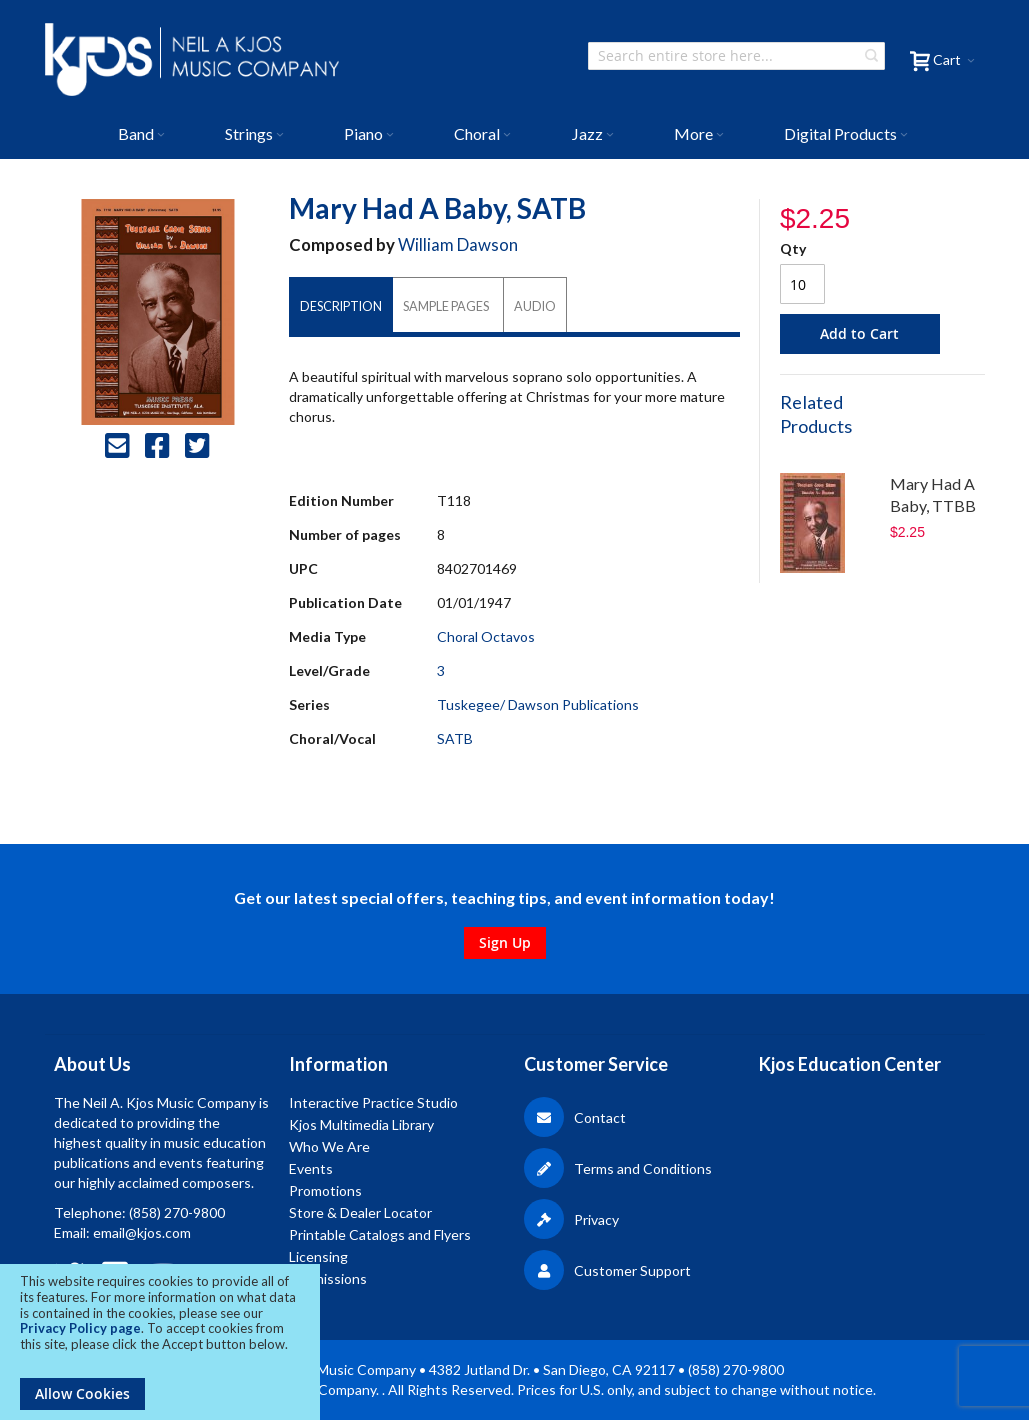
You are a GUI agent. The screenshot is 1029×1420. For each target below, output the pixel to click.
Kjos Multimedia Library (361, 1124)
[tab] (341, 306)
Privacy (571, 1219)
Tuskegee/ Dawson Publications (538, 704)
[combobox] (737, 56)
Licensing (318, 1256)
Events (311, 1168)
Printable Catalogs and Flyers (380, 1234)
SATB (455, 738)
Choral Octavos (486, 636)
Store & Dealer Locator (360, 1212)
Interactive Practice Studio (373, 1102)
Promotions (325, 1190)
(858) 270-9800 (177, 1212)
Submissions (328, 1278)
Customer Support (607, 1270)
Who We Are (329, 1146)
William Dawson (458, 244)
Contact (575, 1117)
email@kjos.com (142, 1232)
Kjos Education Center (850, 1064)
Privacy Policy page (80, 1328)
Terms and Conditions (618, 1168)
